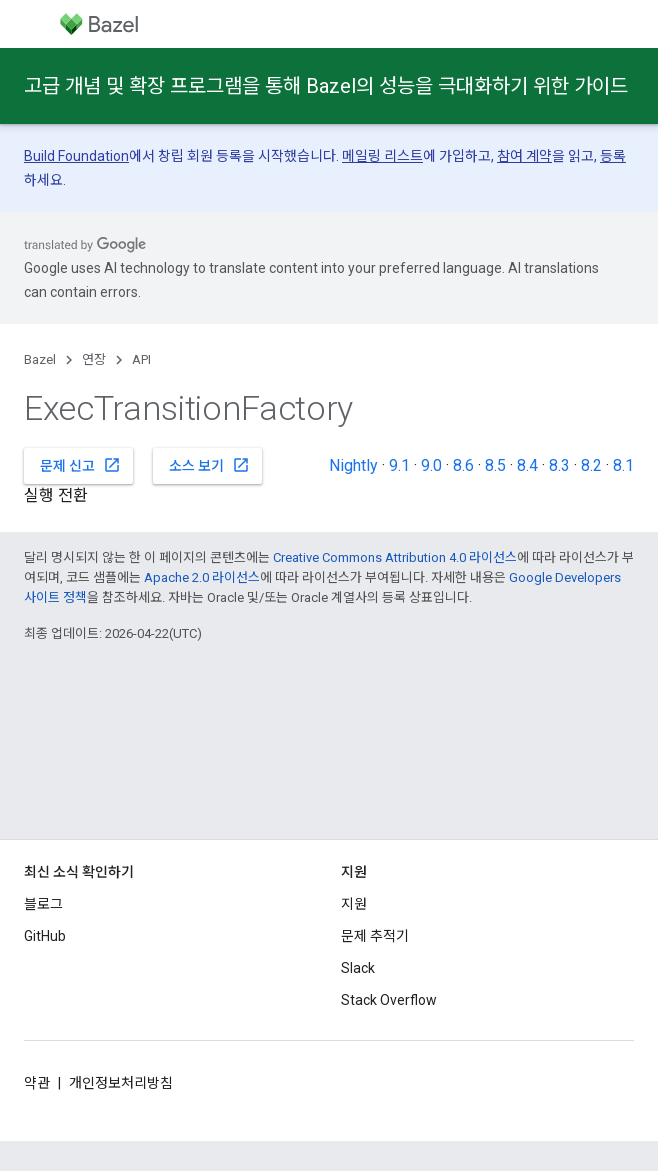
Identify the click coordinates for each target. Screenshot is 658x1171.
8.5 (495, 465)
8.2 (591, 465)
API (141, 359)
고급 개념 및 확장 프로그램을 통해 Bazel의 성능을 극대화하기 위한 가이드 (326, 86)
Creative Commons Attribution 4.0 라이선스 (395, 557)
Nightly (353, 465)
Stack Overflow (389, 1000)
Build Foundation (76, 156)
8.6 (463, 465)
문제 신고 (80, 465)
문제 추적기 (375, 936)
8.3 (559, 465)
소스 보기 (209, 465)
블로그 (43, 904)
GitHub (45, 936)
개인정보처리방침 (121, 1083)
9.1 (399, 465)
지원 (354, 904)
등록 (613, 156)
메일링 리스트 (382, 156)
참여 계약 (524, 156)
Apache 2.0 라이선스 (202, 577)
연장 (94, 359)
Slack (358, 968)
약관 (37, 1083)
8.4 (527, 465)
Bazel (40, 359)
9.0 (431, 465)
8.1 (623, 465)
